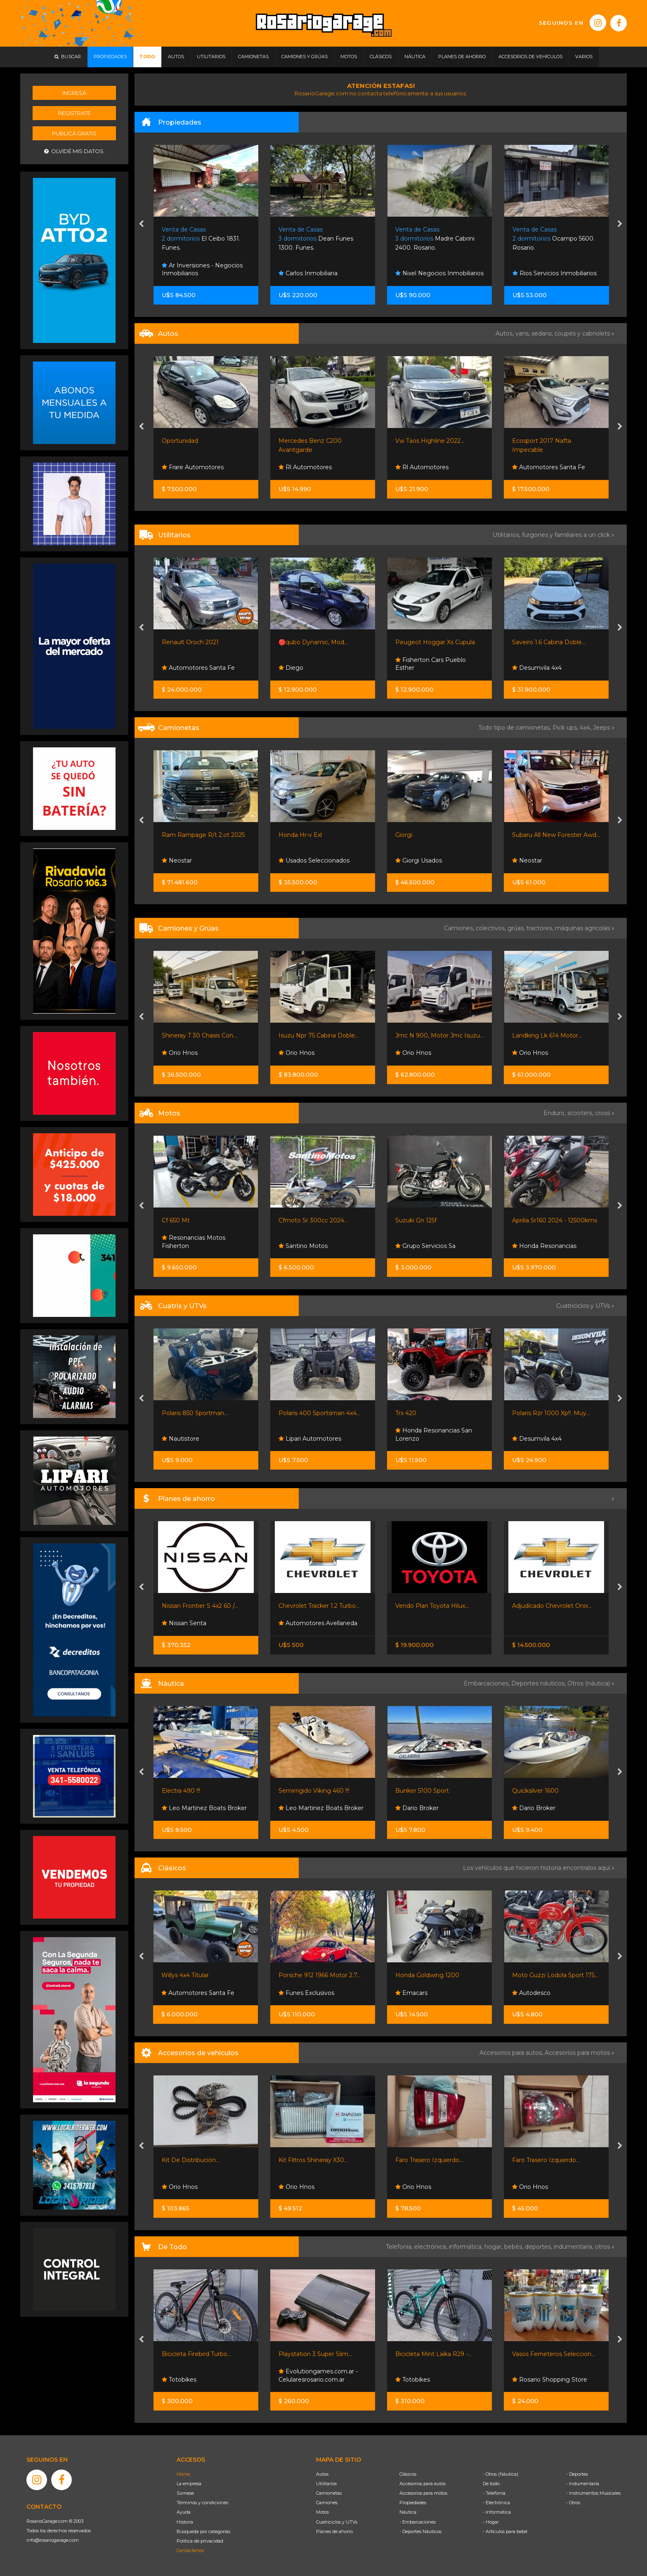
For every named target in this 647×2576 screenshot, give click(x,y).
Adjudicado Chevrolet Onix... (552, 1605)
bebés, (514, 2246)
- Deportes (577, 2474)
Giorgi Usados (418, 860)
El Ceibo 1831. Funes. (201, 239)
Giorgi (403, 835)
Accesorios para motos (577, 2052)
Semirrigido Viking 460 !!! (314, 1790)
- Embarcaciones (417, 2522)
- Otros (573, 2502)
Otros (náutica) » (590, 1683)
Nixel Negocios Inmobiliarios (439, 273)
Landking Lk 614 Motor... (547, 1035)
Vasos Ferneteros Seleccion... (553, 2354)
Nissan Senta (184, 1623)
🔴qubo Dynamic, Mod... (313, 642)
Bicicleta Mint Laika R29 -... (433, 2354)
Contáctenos (190, 2550)
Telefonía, (400, 2246)
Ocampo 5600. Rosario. (553, 239)
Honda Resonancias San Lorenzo (433, 1434)
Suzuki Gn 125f (416, 1220)
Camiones (327, 2502)
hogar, (494, 2246)
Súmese (185, 2493)
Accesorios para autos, (512, 2052)
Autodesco (531, 1993)
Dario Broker (417, 1808)
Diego (291, 667)
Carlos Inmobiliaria (308, 273)
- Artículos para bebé (505, 2531)
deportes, (539, 2246)
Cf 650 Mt (176, 1220)
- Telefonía (494, 2493)
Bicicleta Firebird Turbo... (196, 2354)
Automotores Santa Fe (548, 467)
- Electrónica (496, 2502)
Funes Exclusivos (306, 1993)
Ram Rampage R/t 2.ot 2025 (203, 835)
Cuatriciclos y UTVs (336, 2522)
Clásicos (407, 2474)
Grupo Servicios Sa (425, 1246)
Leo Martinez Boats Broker (204, 1808)
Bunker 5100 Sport (422, 1790)
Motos (322, 2512)
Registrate (74, 113)
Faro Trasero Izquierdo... (429, 2160)
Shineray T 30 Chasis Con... (199, 1035)
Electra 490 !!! (181, 1790)
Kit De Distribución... (191, 2160)
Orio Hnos (180, 1052)
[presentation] (141, 224)
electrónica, (431, 2246)
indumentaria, (574, 2246)
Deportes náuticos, (539, 1683)
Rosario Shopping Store (549, 2379)
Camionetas (329, 2493)
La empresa (189, 2483)
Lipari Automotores (310, 1438)
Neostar (177, 860)
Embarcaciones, (487, 1683)
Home (183, 2474)
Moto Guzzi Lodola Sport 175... (555, 1975)
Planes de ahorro (334, 2531)
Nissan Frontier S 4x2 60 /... (200, 1605)
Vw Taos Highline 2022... (429, 440)
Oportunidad (180, 440)
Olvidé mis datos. (74, 151)
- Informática (497, 2512)
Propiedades (412, 2502)
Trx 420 (405, 1413)
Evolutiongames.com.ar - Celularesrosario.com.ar (318, 2375)
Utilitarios (326, 2483)
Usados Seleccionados (314, 860)
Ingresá (74, 93)
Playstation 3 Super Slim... (315, 2354)
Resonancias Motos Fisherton (193, 1242)
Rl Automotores (305, 467)
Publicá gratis (74, 133)
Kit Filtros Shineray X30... (313, 2160)
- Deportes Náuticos (420, 2531)
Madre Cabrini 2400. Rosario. (435, 239)
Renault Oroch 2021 (190, 642)
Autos (322, 2474)
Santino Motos (303, 1246)
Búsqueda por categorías (203, 2531)
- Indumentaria (582, 2483)
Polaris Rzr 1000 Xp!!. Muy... (551, 1413)
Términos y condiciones (202, 2502)
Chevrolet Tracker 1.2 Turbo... (319, 1605)
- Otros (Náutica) (500, 2474)
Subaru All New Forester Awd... (556, 835)
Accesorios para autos (422, 2483)
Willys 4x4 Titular (185, 1975)
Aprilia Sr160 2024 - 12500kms (554, 1220)
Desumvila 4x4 (537, 667)
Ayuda (184, 2512)
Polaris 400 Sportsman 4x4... (319, 1413)
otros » (604, 2246)
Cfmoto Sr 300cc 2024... (313, 1220)
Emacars (411, 1993)
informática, (466, 2246)
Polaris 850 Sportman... (195, 1413)
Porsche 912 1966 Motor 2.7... (320, 1975)
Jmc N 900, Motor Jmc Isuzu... (439, 1035)
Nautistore (180, 1438)
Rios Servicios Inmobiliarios (554, 273)
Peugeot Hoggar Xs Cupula (435, 642)
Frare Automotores (193, 467)
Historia (185, 2522)
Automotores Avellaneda (318, 1623)
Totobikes (179, 2379)
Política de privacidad (200, 2541)
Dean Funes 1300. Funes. (316, 239)
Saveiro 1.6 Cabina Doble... (549, 642)
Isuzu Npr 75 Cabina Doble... (319, 1035)
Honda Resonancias (544, 1246)
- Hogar (491, 2522)
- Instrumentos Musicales (593, 2493)
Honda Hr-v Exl (300, 835)
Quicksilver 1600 (535, 1790)
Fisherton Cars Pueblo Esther (430, 664)
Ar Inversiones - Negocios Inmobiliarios (202, 269)
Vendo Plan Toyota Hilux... (432, 1605)
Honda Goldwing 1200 (427, 1975)
